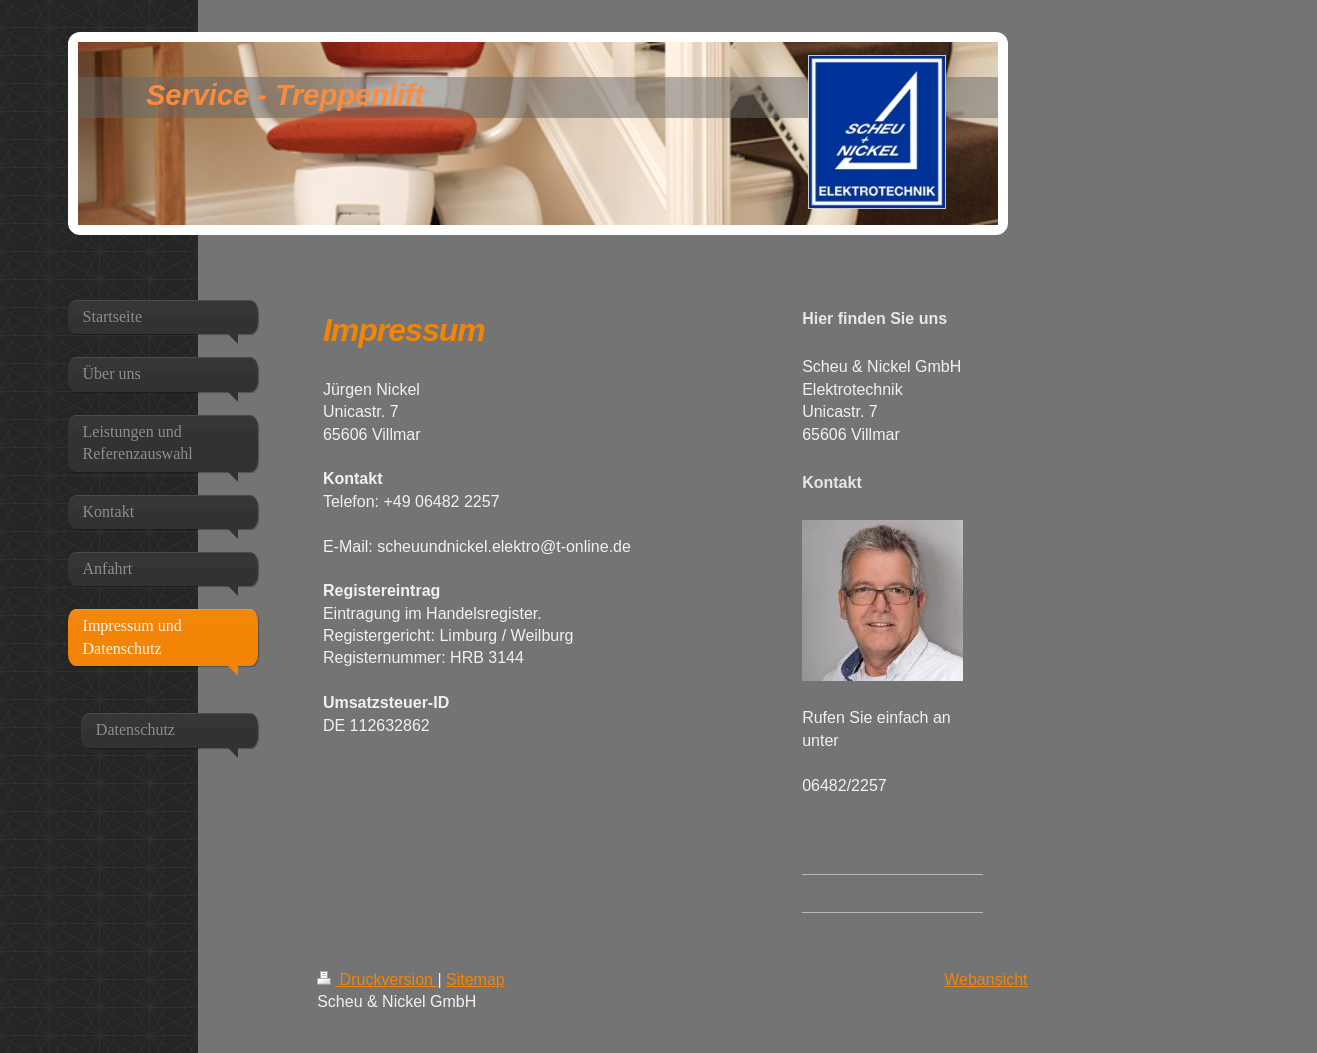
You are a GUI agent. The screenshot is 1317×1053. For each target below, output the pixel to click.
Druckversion (377, 979)
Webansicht (985, 979)
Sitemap (475, 979)
